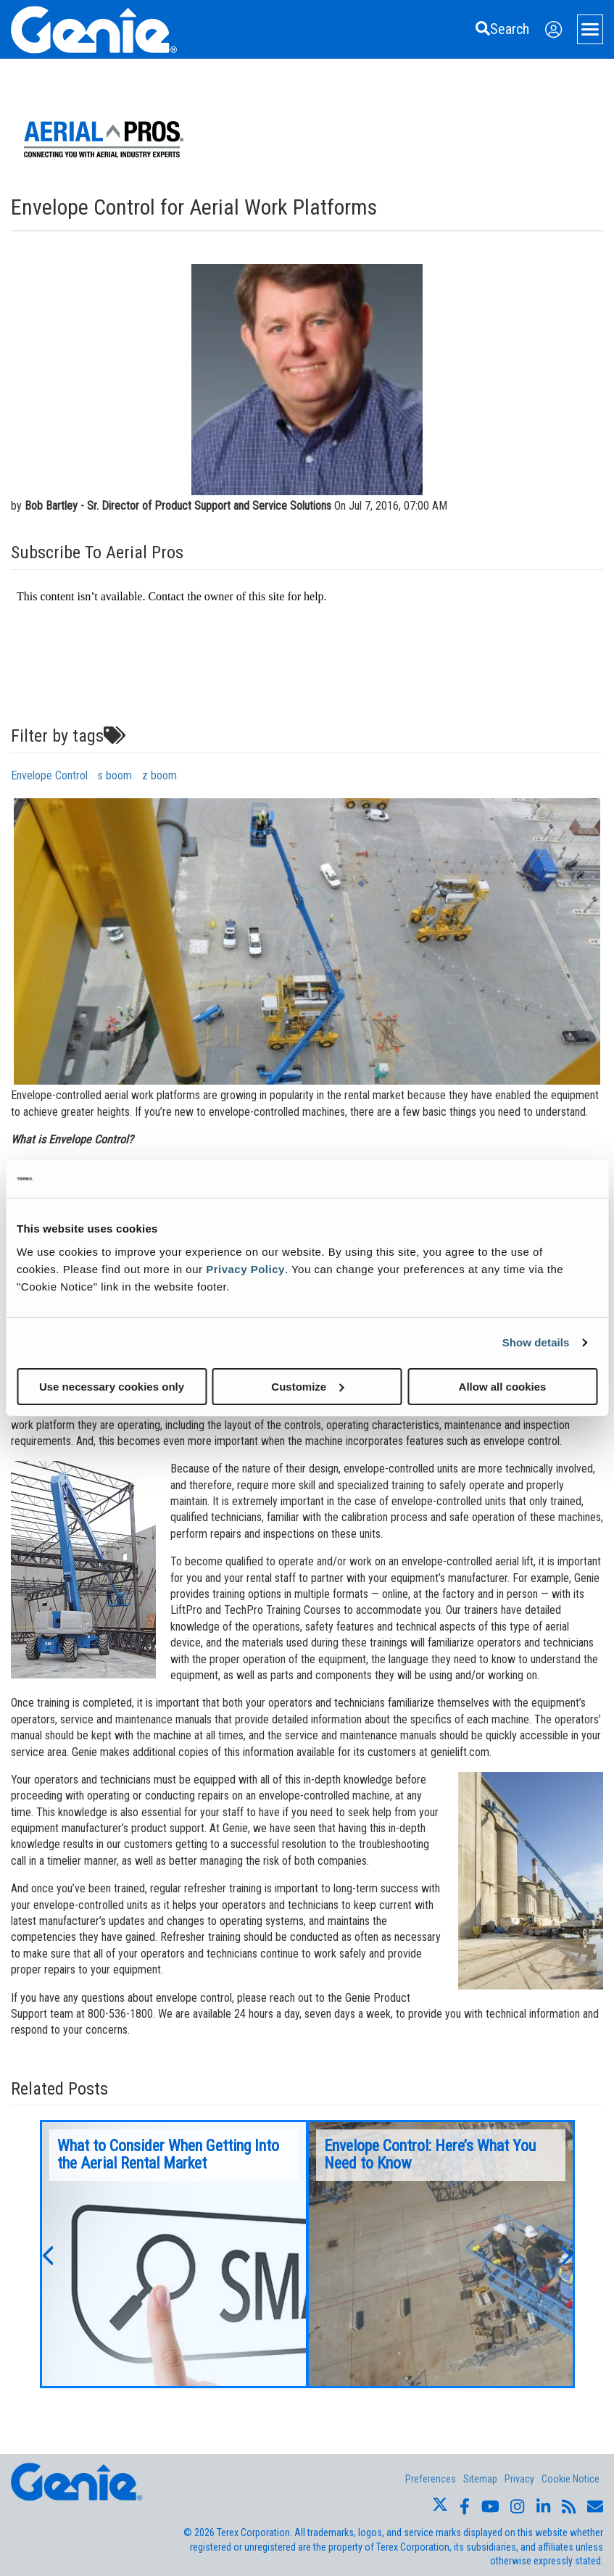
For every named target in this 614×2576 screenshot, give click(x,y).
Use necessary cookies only (111, 1386)
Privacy (519, 2479)
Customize (307, 1386)
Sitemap (480, 2479)
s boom (115, 775)
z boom (159, 775)
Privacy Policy (245, 1268)
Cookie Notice (571, 2479)
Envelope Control (49, 775)
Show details (536, 1342)
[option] (174, 2254)
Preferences (430, 2479)
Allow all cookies (503, 1386)
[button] (47, 2254)
